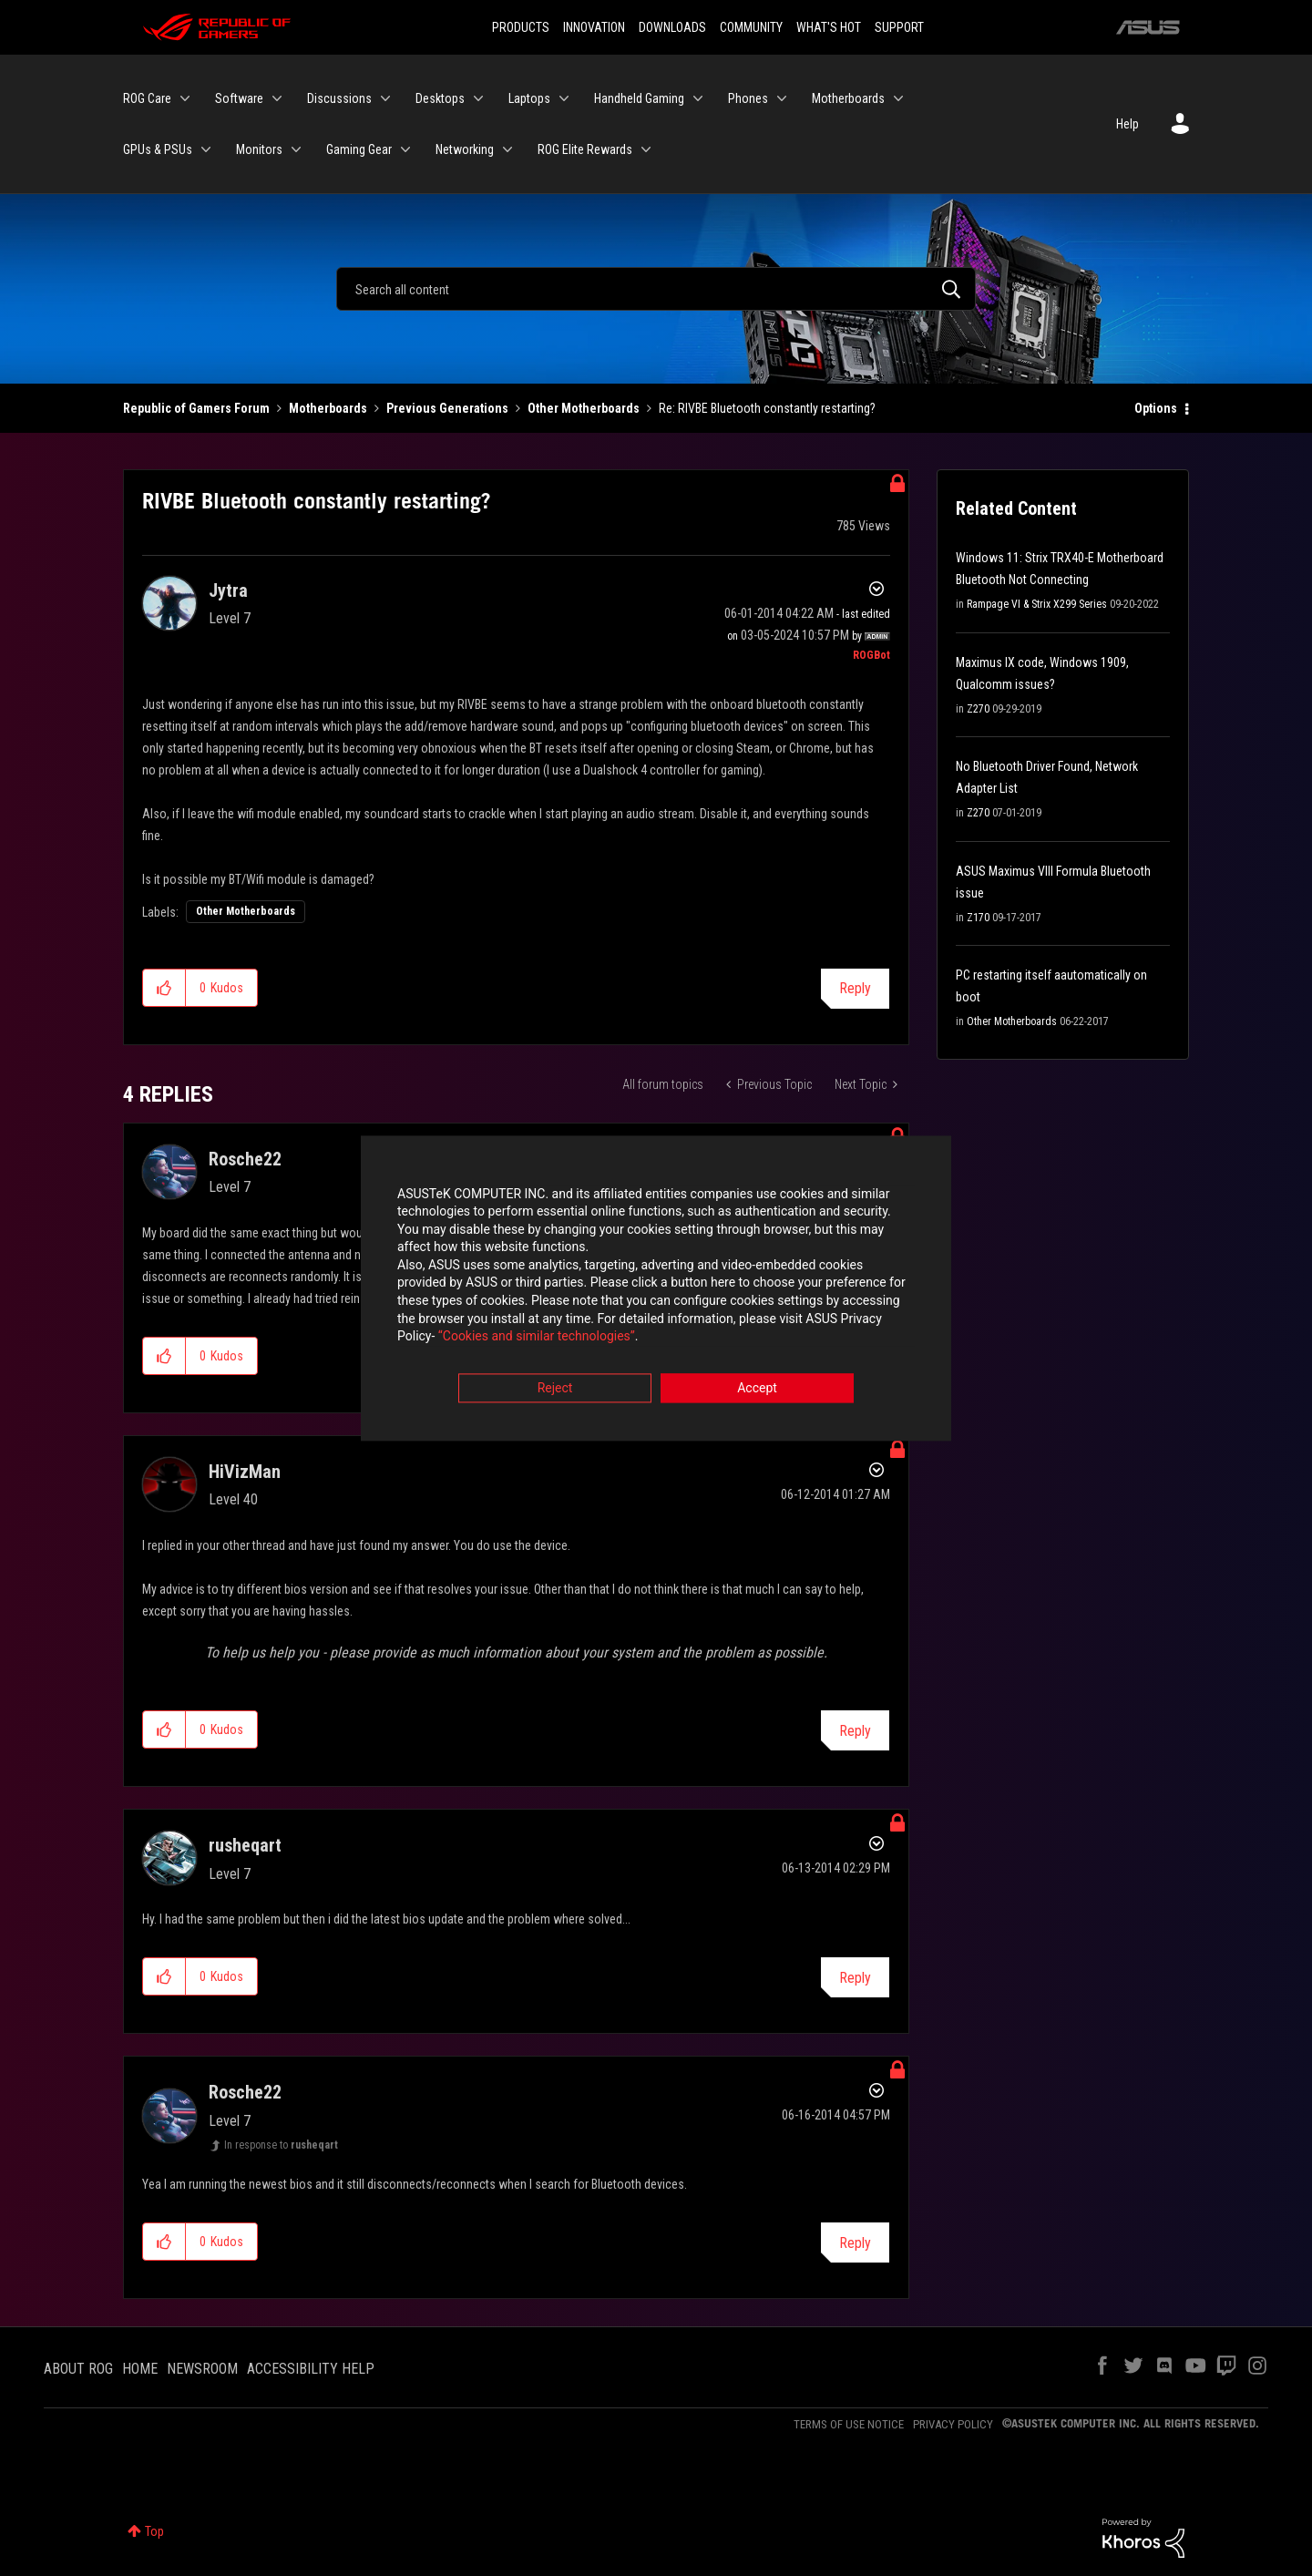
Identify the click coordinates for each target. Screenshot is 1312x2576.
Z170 (978, 917)
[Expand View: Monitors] (296, 149)
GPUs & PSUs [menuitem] (157, 149)
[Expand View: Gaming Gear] (405, 149)
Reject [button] (555, 1388)
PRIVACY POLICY (953, 2424)
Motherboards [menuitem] (848, 98)
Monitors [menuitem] (259, 149)
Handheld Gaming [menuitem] (639, 98)
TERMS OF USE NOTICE (849, 2424)
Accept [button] (757, 1388)
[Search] (656, 289)
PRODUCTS (520, 27)
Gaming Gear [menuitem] (359, 149)
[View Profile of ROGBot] (871, 655)
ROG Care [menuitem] (147, 98)
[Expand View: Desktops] (478, 98)
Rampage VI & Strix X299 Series (1037, 604)
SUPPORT (899, 27)
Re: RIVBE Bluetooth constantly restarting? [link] (767, 408)
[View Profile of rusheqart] (245, 1845)
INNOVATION (594, 27)
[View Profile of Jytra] (228, 590)
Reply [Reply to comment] (855, 1731)
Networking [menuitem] (465, 149)
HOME (140, 2368)
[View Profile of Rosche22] (245, 1159)
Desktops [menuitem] (440, 98)
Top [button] (154, 2531)
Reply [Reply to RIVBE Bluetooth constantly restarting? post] (855, 988)
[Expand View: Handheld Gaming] (698, 98)
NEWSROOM (202, 2368)
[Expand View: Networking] (507, 149)
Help (1127, 124)
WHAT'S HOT (828, 27)
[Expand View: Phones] (782, 98)
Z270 (978, 709)
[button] (164, 988)
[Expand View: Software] (277, 98)
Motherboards (328, 408)
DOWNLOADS (672, 27)
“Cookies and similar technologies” (536, 1337)
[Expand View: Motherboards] (898, 98)
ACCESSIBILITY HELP (310, 2368)
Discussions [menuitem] (339, 98)
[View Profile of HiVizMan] (245, 1472)
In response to (281, 2145)
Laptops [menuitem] (529, 98)
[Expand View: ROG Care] (185, 98)
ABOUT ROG (78, 2368)
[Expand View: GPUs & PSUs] (206, 149)
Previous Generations (447, 408)
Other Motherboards (584, 408)
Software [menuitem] (239, 98)
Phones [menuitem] (748, 98)
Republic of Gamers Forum (196, 408)
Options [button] (1155, 408)
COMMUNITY (751, 27)
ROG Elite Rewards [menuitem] (585, 149)
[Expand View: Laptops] (564, 98)
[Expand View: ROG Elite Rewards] (646, 149)
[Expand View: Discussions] (385, 98)
